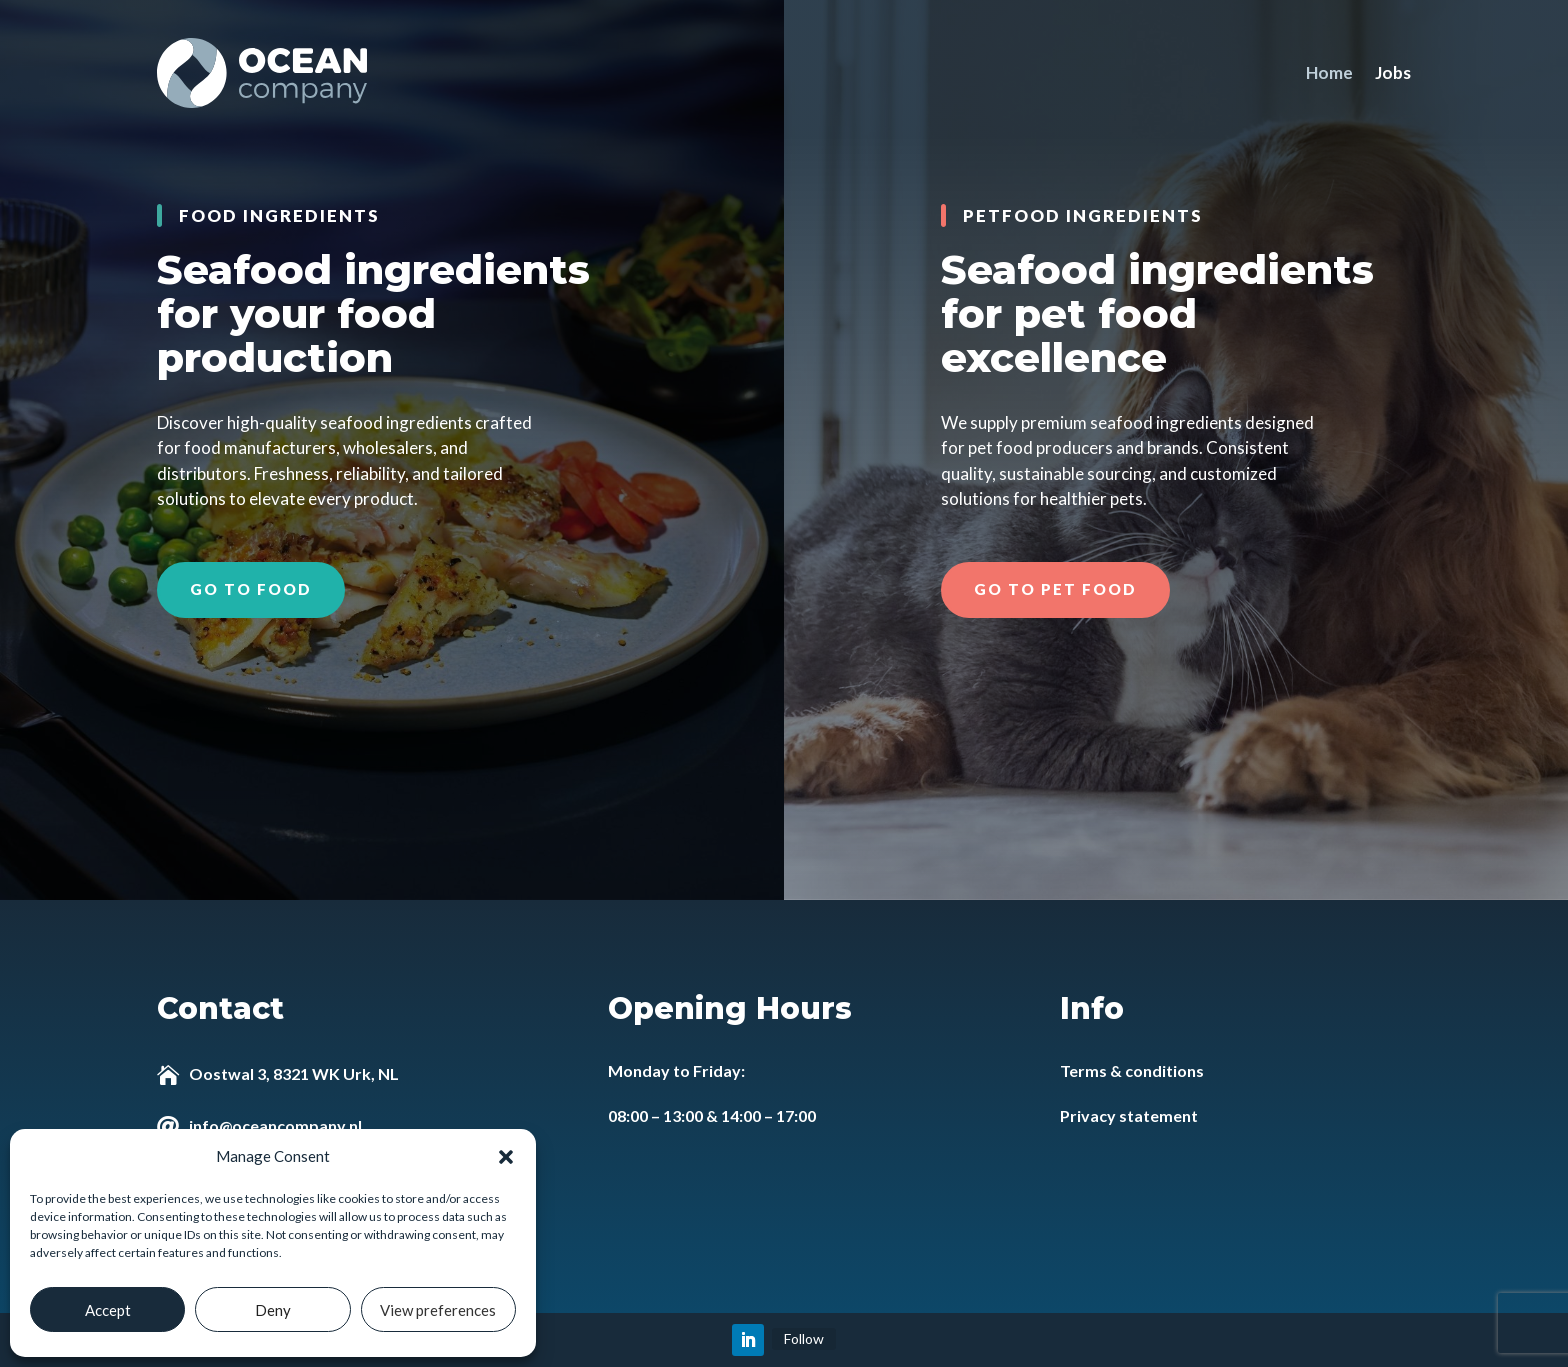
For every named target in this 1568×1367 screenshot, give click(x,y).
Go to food (251, 589)
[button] (506, 1157)
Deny (273, 1310)
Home (1329, 72)
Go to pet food (1055, 589)
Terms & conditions (1132, 1070)
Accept (108, 1310)
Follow (804, 1338)
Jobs (1393, 72)
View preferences (438, 1310)
